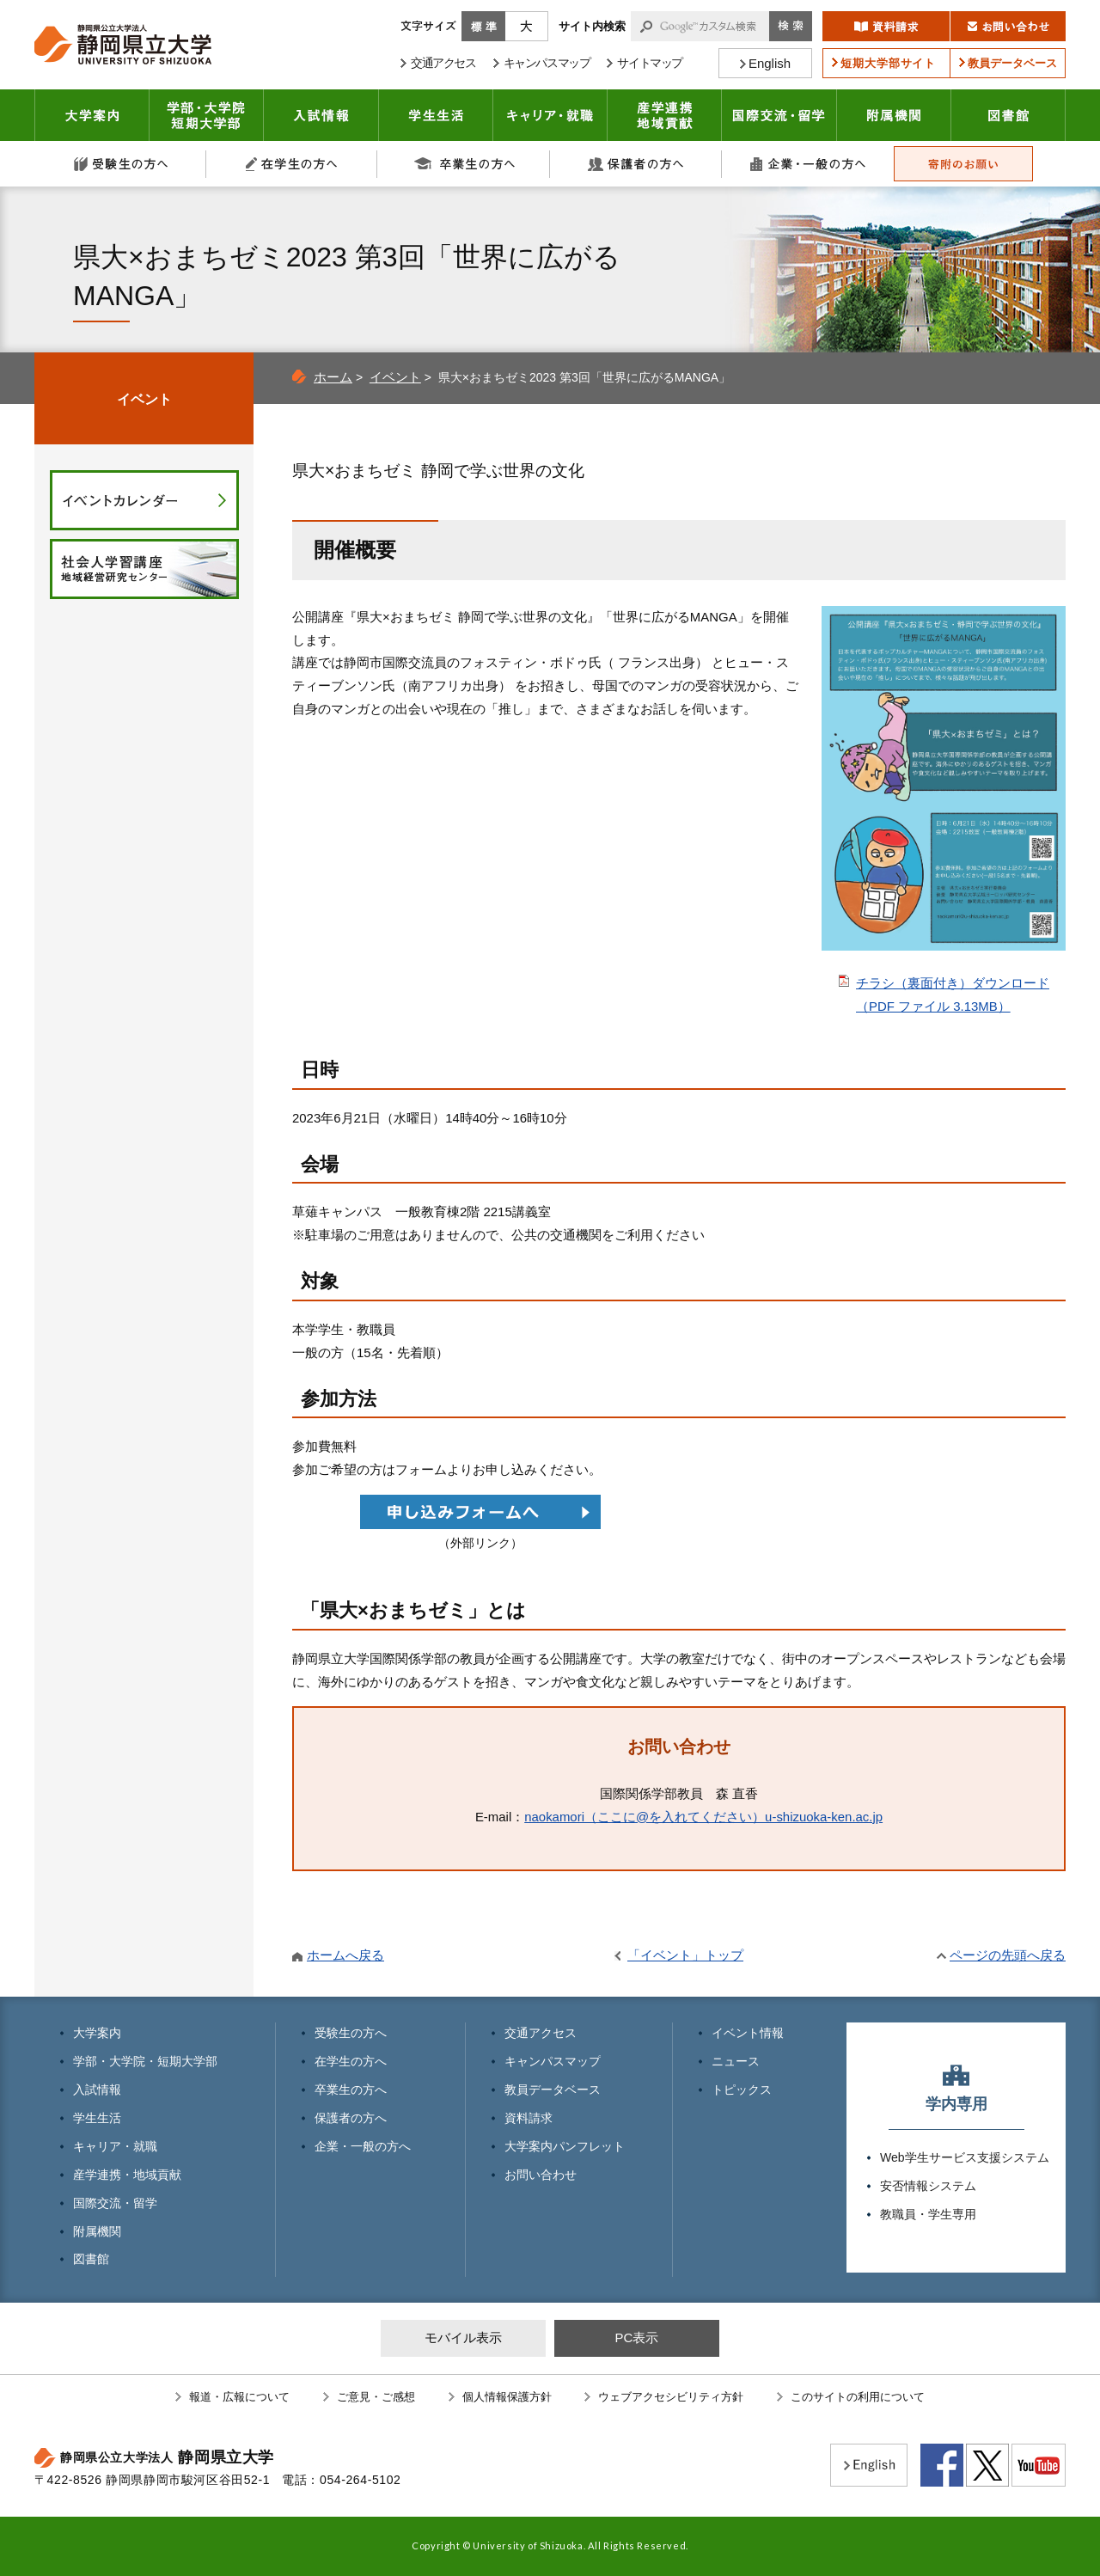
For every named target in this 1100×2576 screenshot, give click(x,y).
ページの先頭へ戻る (1008, 1955)
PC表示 (636, 2337)
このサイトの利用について (858, 2396)
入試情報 (321, 115)
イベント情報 (748, 2033)
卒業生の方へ (464, 164)
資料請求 (528, 2118)
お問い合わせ (540, 2174)
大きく (526, 26)
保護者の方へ (636, 164)
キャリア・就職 (550, 115)
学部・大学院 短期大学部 (207, 115)
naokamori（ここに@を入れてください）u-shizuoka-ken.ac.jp (703, 1816)
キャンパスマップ (552, 2061)
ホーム (333, 377)
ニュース (736, 2061)
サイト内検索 (592, 26)
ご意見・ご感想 (376, 2396)
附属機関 (894, 115)
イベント (395, 377)
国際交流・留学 (779, 115)
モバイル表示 (463, 2337)
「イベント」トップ (685, 1955)
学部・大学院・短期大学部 (145, 2061)
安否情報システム (928, 2186)
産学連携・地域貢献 (665, 115)
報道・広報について (239, 2396)
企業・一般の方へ (808, 164)
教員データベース (552, 2089)
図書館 (1008, 115)
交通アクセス (540, 2033)
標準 (483, 26)
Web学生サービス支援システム (964, 2157)
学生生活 (436, 115)
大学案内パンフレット (564, 2146)
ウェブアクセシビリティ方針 (670, 2396)
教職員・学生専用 (928, 2214)
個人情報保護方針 (507, 2396)
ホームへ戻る (345, 1955)
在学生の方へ (292, 164)
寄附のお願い (963, 163)
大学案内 (92, 115)
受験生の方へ (120, 164)
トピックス (742, 2089)
